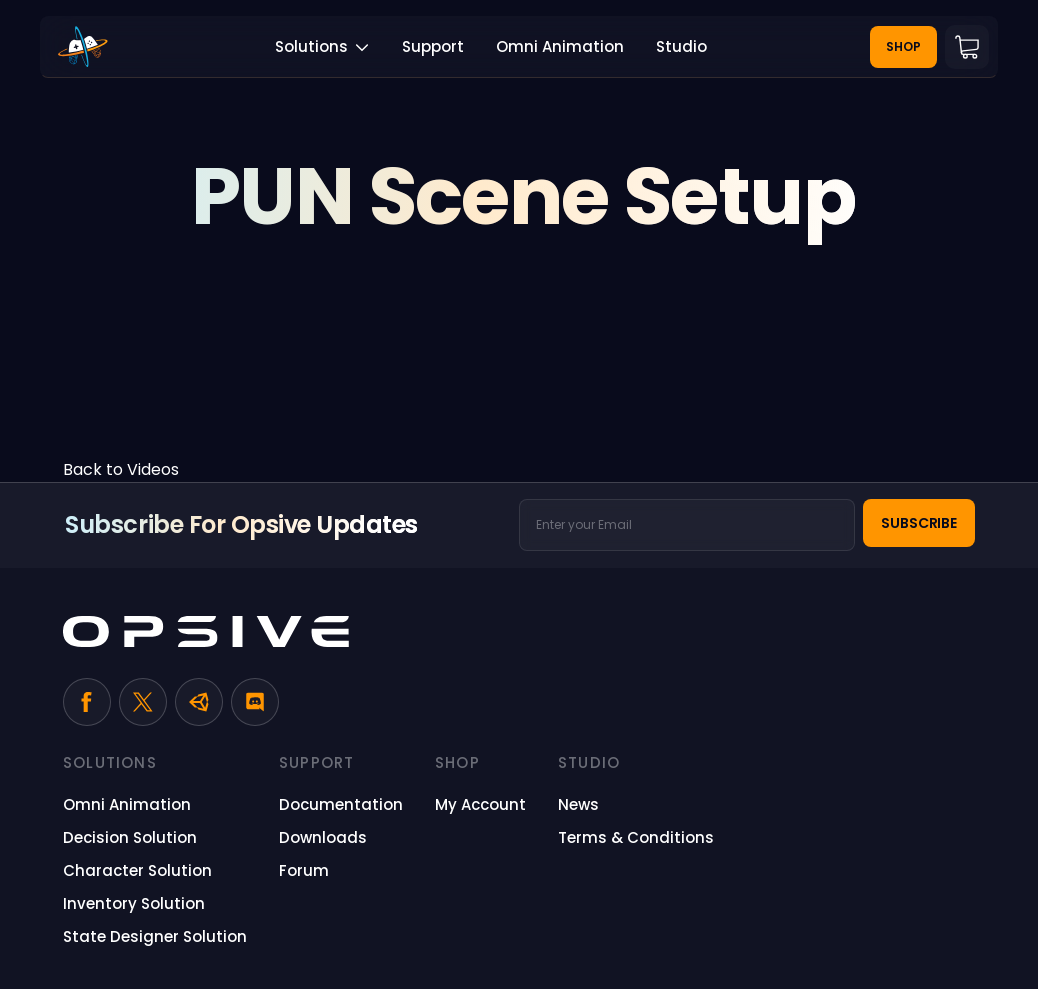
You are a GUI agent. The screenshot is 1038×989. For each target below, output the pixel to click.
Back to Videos (121, 469)
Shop (903, 46)
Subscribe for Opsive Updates (241, 524)
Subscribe (919, 523)
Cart (967, 47)
